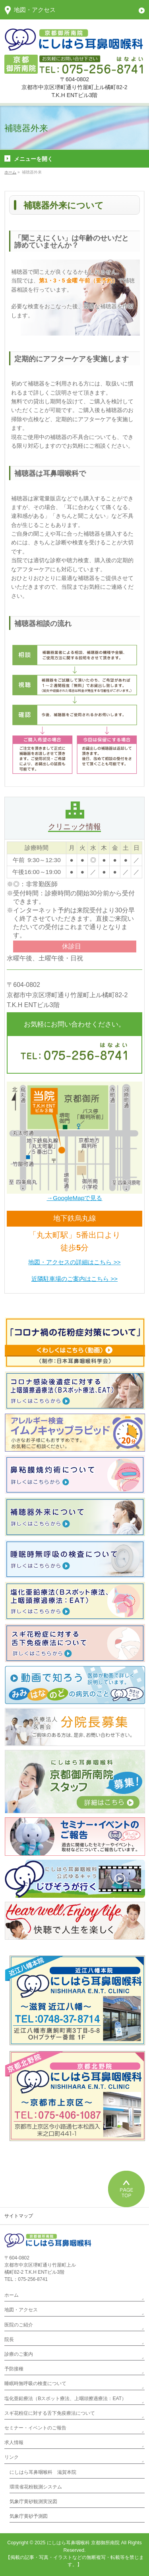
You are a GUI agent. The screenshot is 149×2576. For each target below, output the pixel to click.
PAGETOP (126, 2189)
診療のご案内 (18, 2354)
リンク (11, 2457)
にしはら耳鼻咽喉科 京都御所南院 (83, 2542)
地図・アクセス (21, 2310)
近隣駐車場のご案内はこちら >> (74, 1278)
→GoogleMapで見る (75, 1198)
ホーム (11, 2295)
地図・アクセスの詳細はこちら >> (74, 1262)
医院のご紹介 (18, 2325)
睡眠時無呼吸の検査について (35, 2383)
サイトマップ (18, 2216)
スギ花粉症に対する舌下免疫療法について (49, 2413)
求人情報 (13, 2442)
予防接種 (13, 2369)
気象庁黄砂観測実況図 (33, 2501)
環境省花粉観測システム (36, 2487)
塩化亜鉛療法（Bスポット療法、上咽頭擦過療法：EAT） (65, 2398)
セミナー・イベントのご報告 (35, 2428)
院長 (9, 2339)
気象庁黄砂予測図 (29, 2516)
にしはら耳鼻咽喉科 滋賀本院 (43, 2472)
